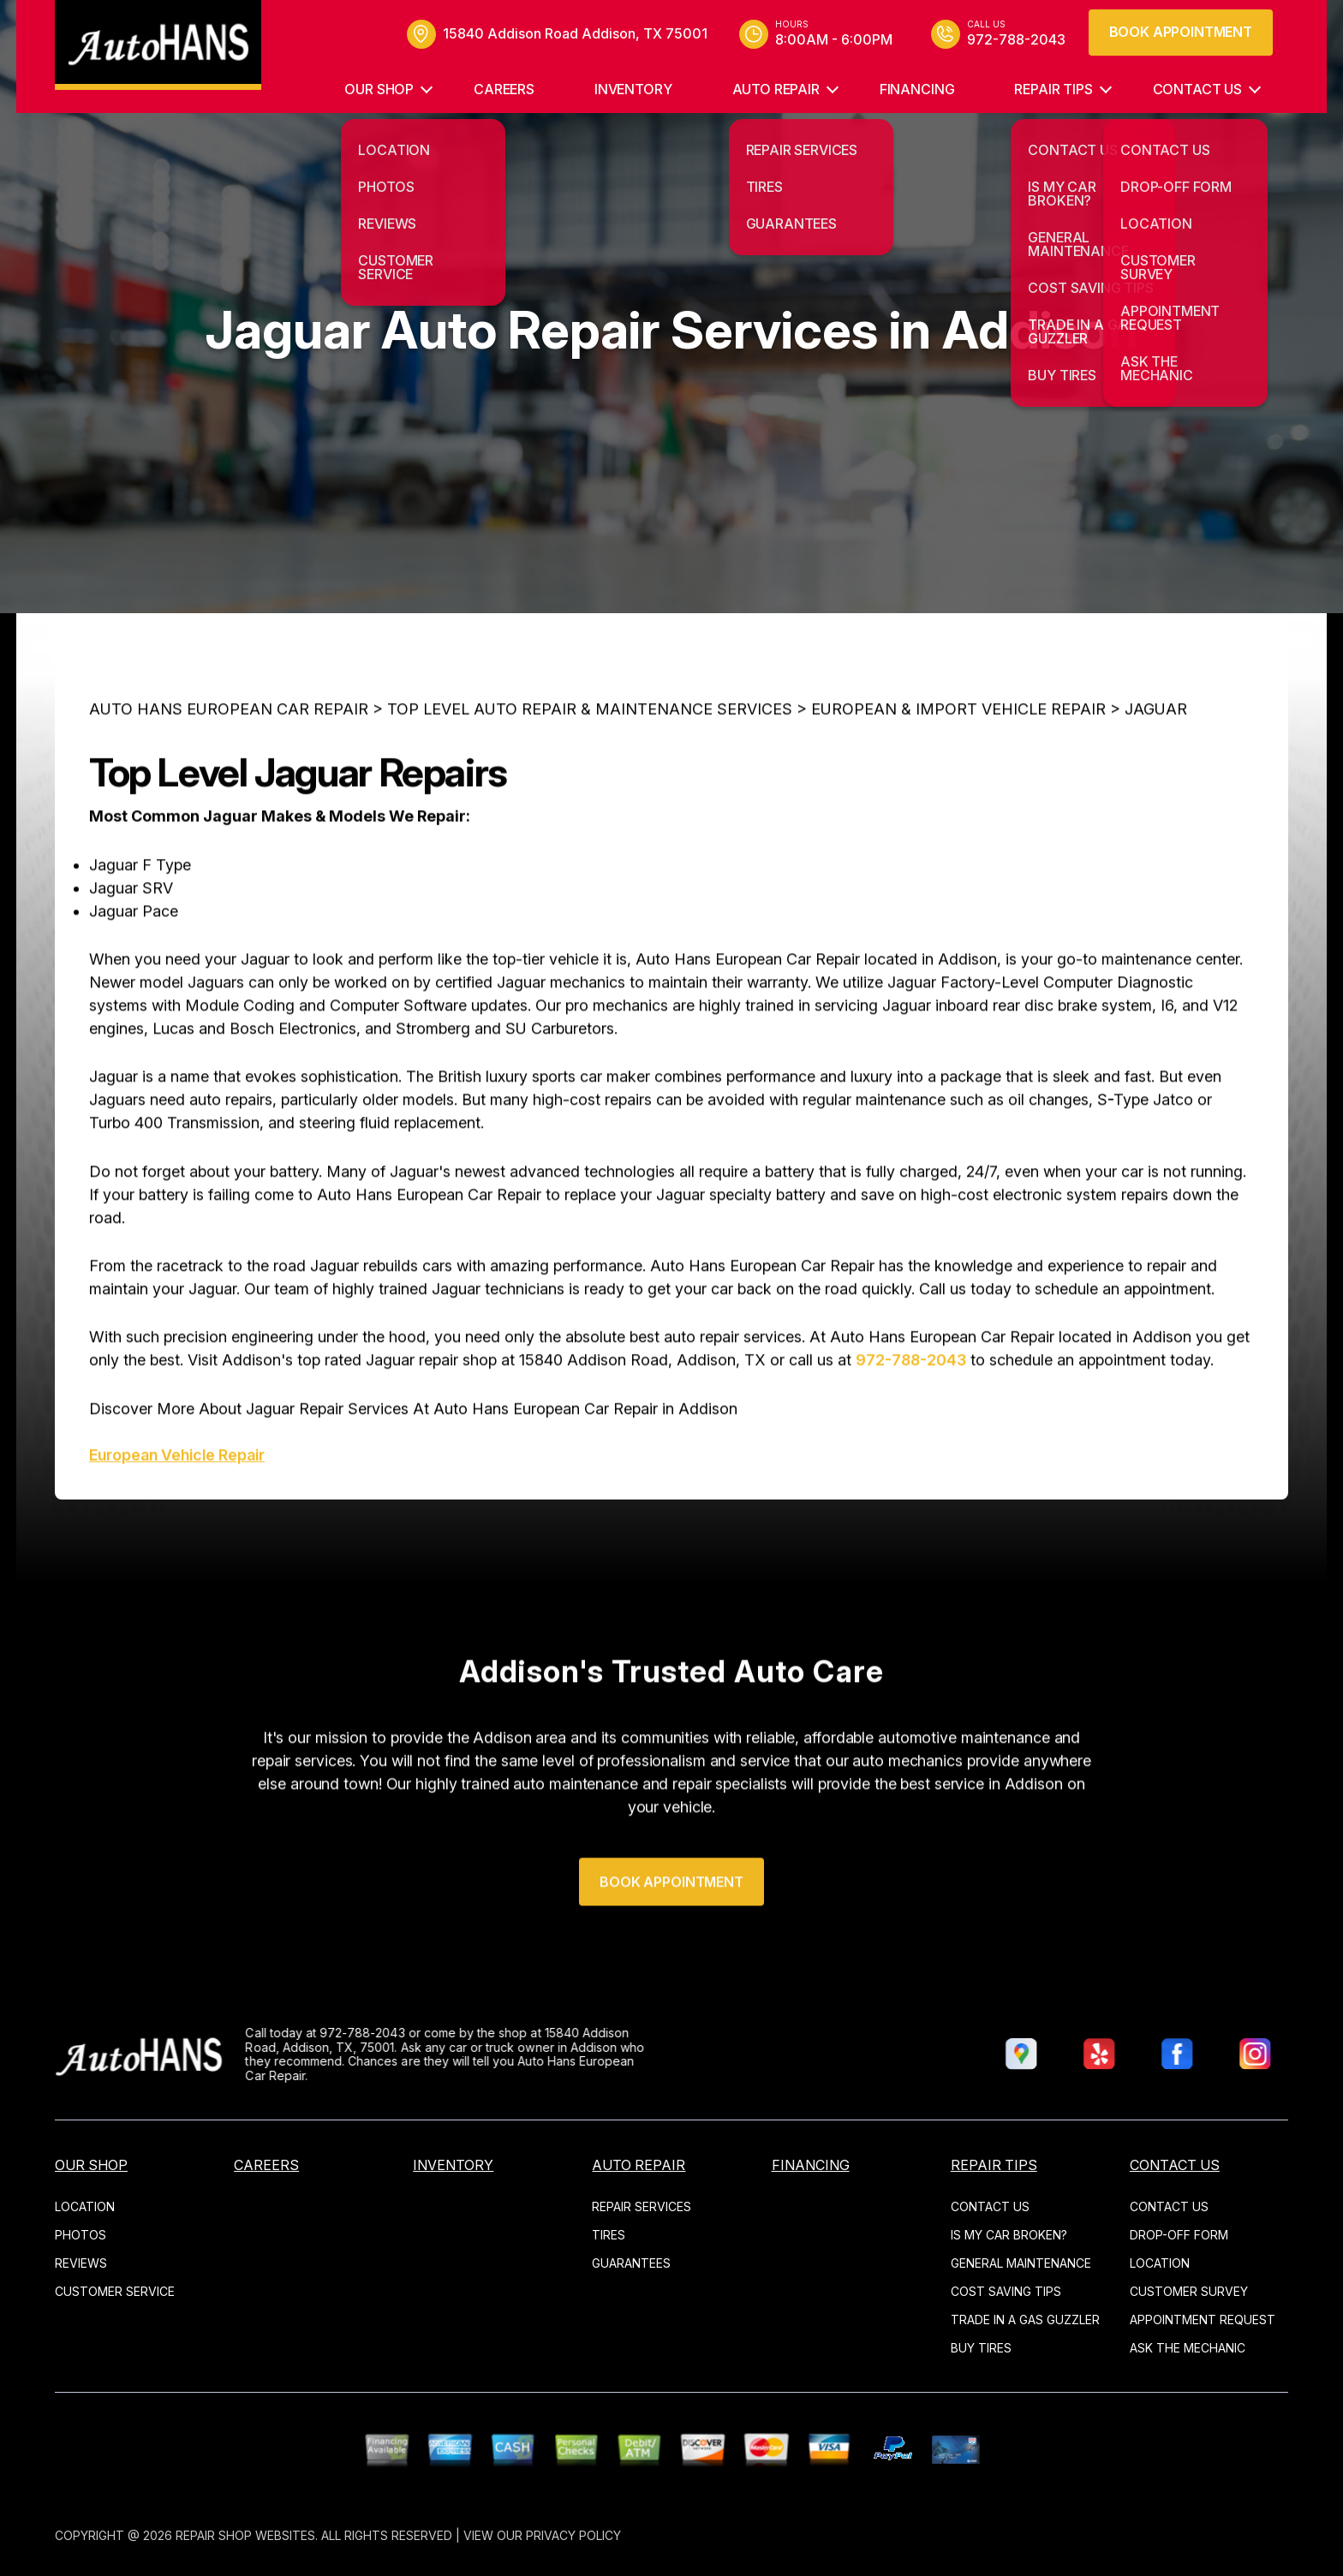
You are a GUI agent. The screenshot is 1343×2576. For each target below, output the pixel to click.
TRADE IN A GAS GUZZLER (1025, 2319)
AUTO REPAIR (776, 89)
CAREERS (504, 89)
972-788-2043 (911, 1431)
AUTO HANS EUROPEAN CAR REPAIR (228, 781)
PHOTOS (80, 2234)
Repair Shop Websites (245, 2535)
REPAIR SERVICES (641, 2206)
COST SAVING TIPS (1006, 2291)
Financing (917, 89)
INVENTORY (633, 89)
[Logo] (158, 45)
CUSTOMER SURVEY (1189, 2291)
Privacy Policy (573, 2535)
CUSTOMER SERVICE (115, 2291)
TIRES (608, 2234)
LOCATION (85, 2206)
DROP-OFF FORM (1179, 2234)
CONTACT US (1197, 89)
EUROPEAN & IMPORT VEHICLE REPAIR (958, 781)
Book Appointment (1180, 31)
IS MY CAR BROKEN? (1009, 2234)
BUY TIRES (981, 2347)
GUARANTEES (631, 2263)
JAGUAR (1156, 781)
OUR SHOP (379, 89)
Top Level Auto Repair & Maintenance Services (589, 781)
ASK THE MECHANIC (1187, 2347)
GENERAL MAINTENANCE (1021, 2263)
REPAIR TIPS (1053, 89)
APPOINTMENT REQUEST (1202, 2319)
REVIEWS (81, 2263)
